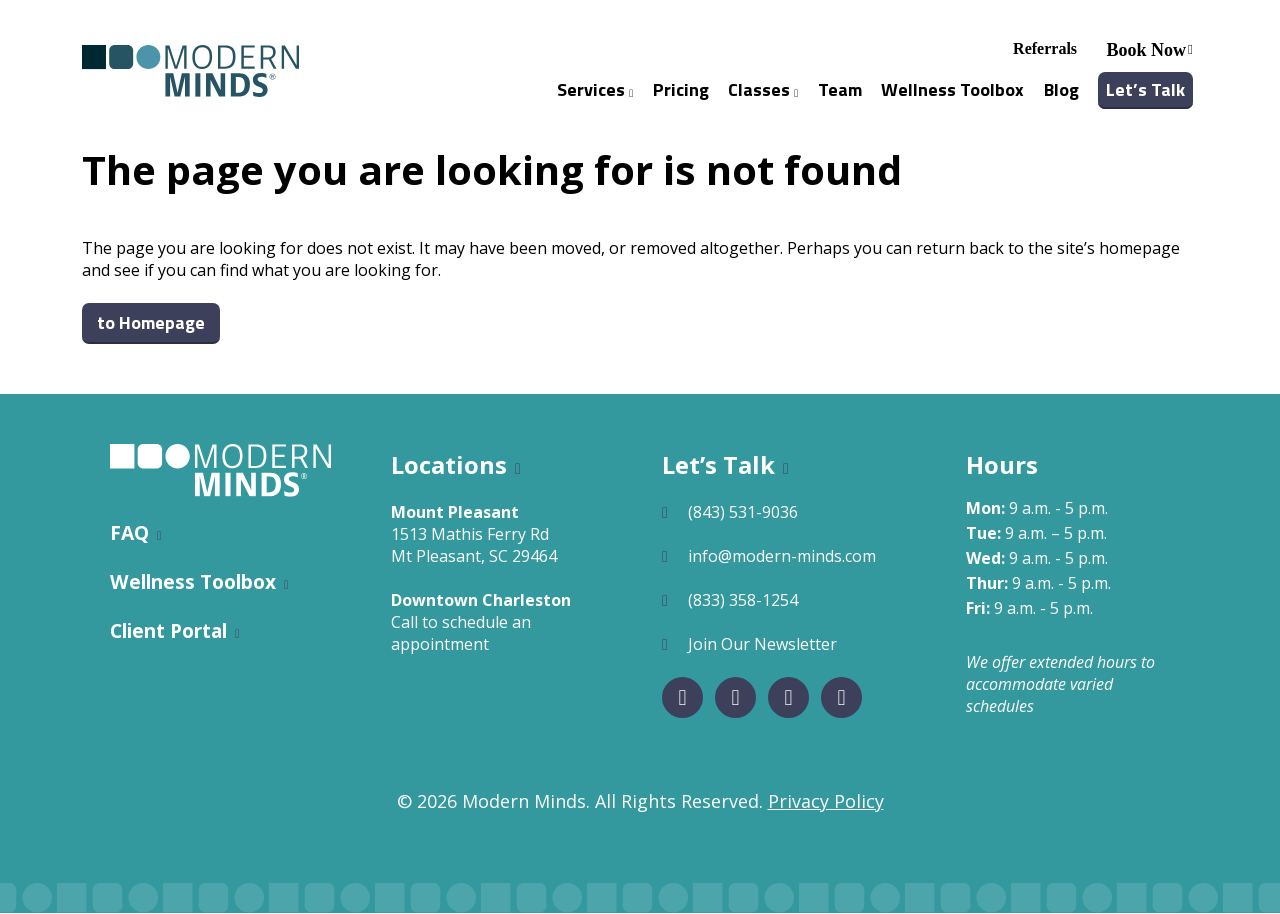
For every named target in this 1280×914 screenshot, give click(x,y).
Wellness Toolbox (952, 89)
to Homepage (151, 323)
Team (840, 89)
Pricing (681, 89)
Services (595, 89)
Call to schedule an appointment (461, 634)
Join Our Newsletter (762, 645)
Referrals (1045, 48)
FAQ (129, 533)
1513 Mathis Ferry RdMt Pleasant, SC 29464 (474, 546)
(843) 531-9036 (743, 513)
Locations (449, 465)
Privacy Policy (826, 802)
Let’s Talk (1145, 89)
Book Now (1147, 50)
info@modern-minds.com (782, 557)
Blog (1061, 89)
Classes (763, 89)
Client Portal (168, 631)
